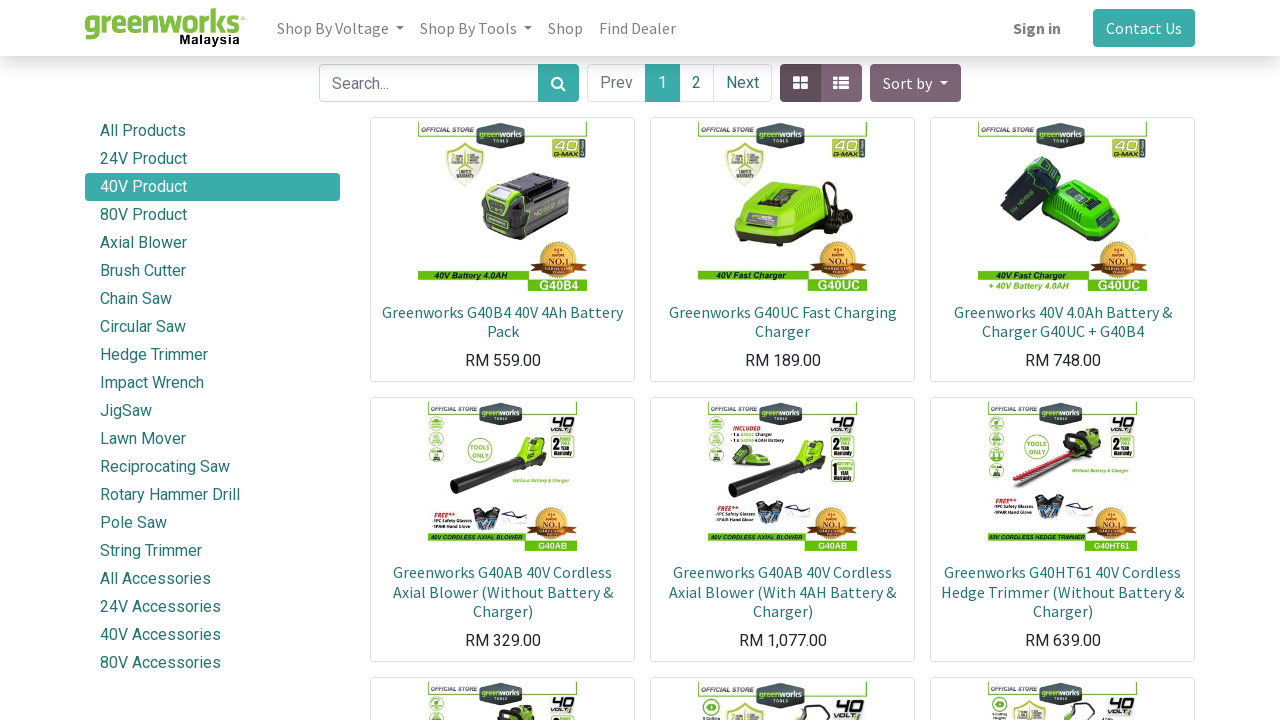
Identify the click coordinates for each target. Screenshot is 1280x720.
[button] (915, 83)
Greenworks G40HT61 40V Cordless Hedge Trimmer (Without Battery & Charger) (1062, 591)
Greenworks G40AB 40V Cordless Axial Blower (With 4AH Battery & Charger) (782, 591)
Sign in (1037, 28)
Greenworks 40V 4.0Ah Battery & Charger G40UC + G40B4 (1063, 321)
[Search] (558, 83)
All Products (143, 130)
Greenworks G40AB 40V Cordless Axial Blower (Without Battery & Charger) (503, 591)
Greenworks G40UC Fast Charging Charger (783, 321)
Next (742, 82)
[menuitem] (565, 28)
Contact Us (1144, 28)
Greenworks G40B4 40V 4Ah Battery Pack (502, 321)
